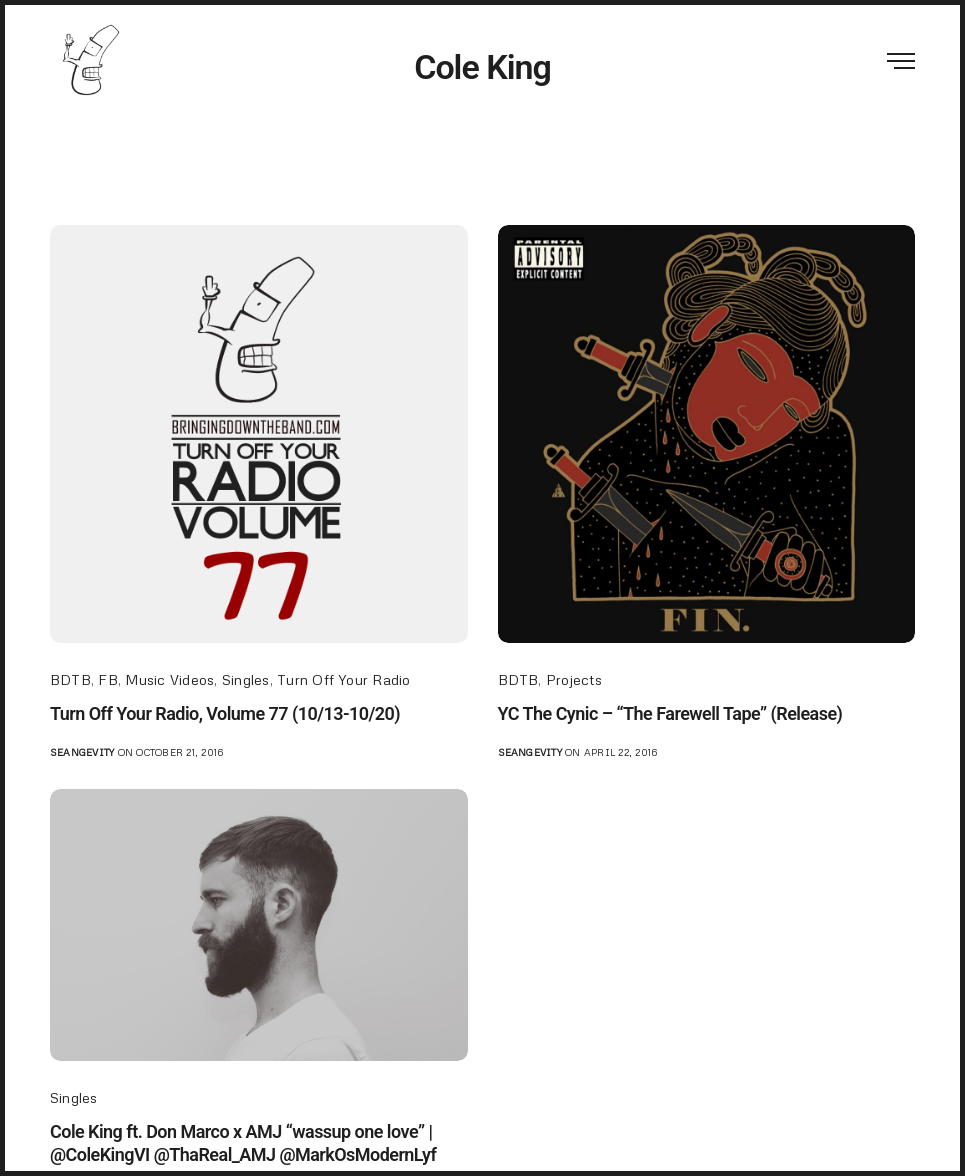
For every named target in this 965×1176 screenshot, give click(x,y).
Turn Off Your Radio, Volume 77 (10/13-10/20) (225, 713)
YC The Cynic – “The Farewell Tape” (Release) (670, 713)
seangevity (82, 752)
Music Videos (169, 679)
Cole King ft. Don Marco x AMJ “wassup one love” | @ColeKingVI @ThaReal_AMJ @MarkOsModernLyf (243, 1143)
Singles (246, 679)
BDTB (70, 679)
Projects (574, 679)
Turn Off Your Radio (344, 679)
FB (107, 679)
